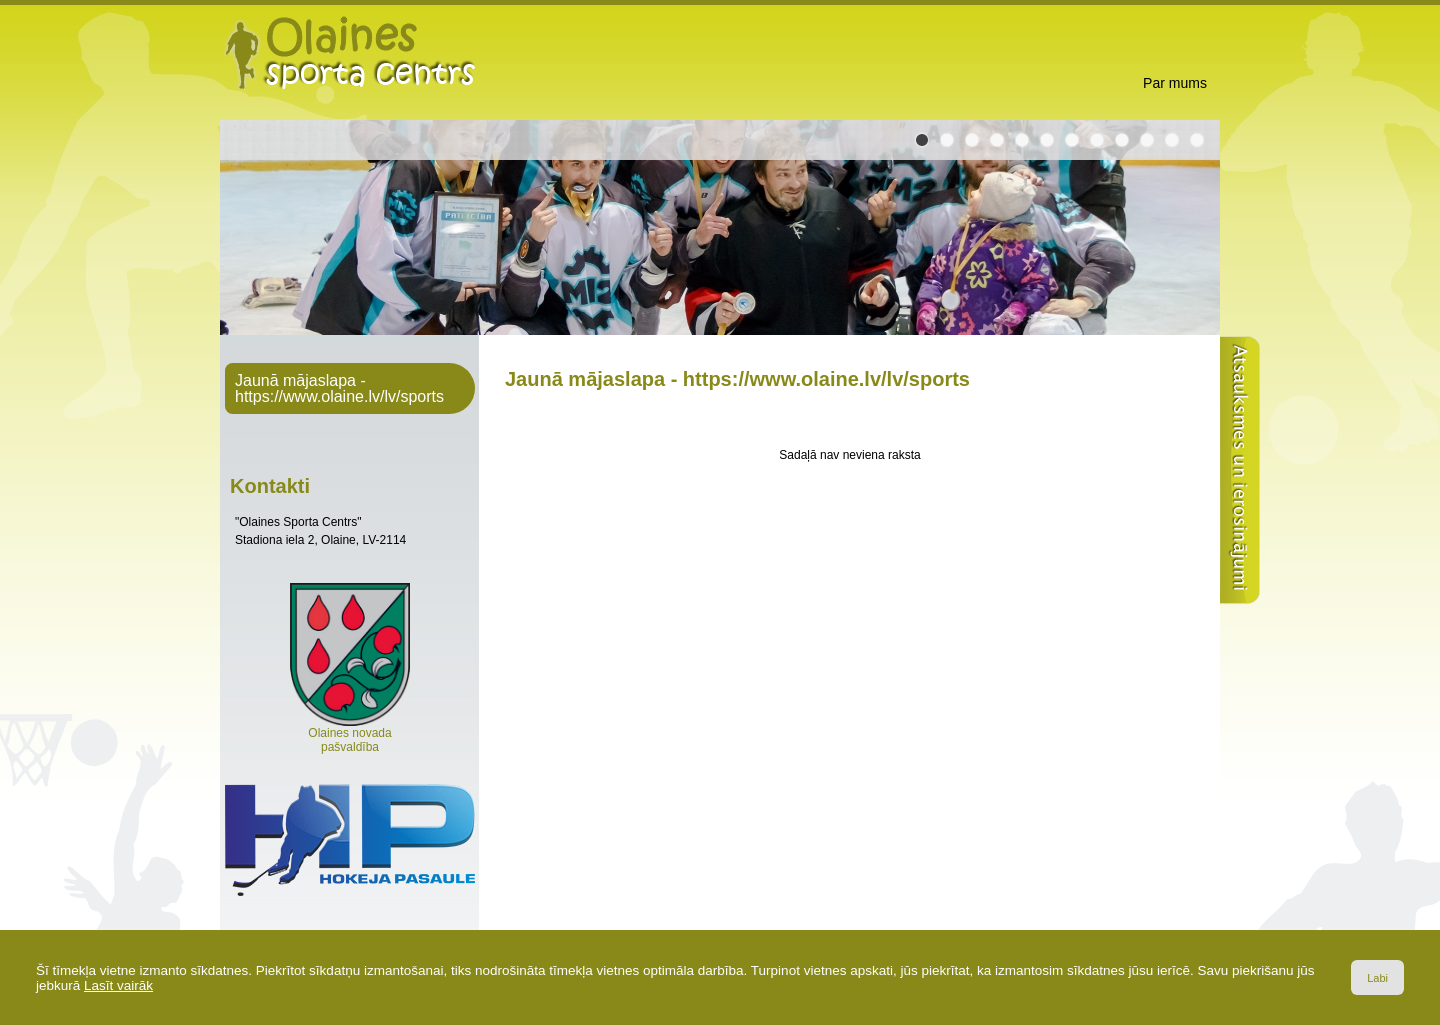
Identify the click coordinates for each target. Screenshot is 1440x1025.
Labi (1377, 978)
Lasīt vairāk (118, 985)
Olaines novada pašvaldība (350, 734)
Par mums (1175, 83)
